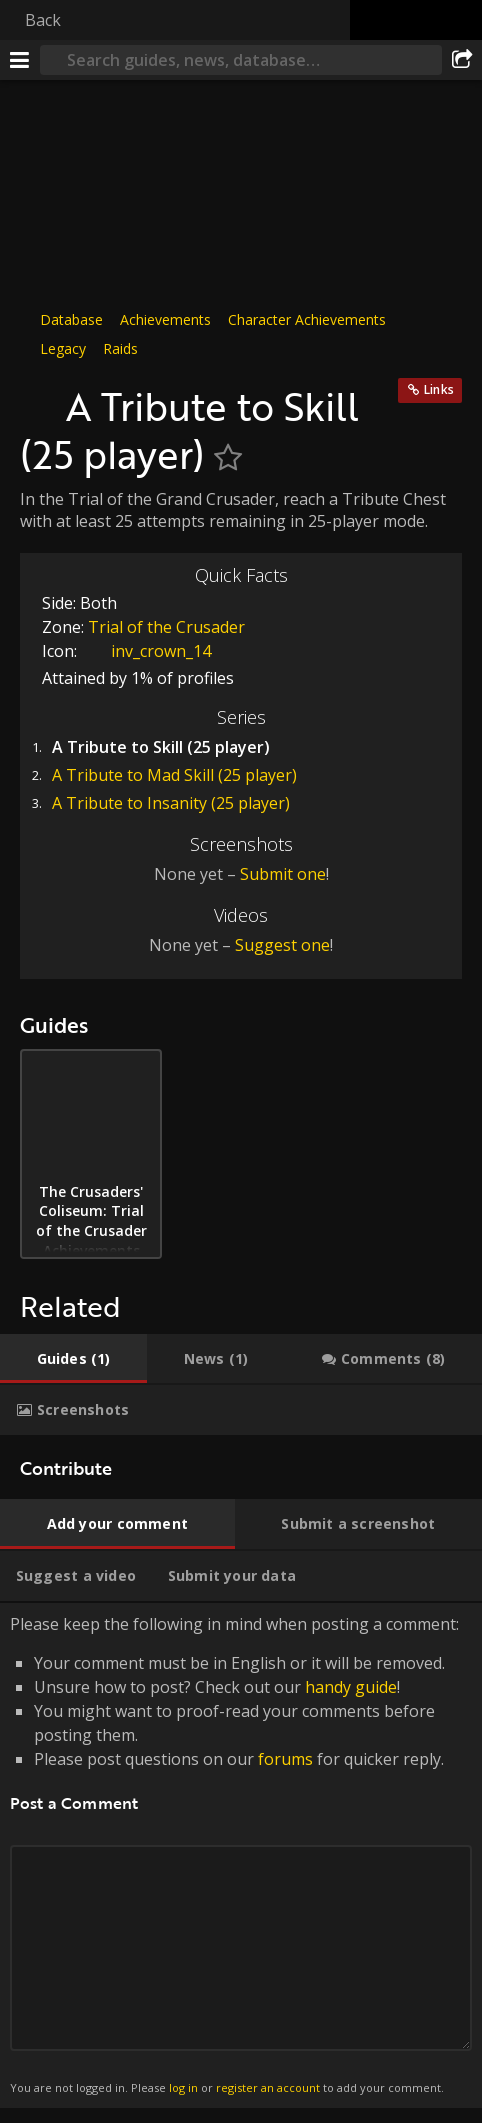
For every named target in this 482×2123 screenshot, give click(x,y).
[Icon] (38, 396)
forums (285, 1759)
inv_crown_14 (146, 651)
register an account (268, 2087)
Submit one (283, 874)
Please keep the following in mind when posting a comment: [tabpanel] (241, 1855)
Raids (120, 348)
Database (71, 319)
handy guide (351, 1687)
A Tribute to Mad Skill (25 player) (174, 775)
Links (439, 389)
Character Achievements (307, 319)
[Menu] (20, 60)
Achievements (165, 319)
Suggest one (282, 945)
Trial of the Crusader (166, 627)
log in (183, 2087)
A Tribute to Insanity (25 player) (171, 803)
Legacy (63, 348)
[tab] (73, 1359)
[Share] (462, 60)
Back (43, 20)
